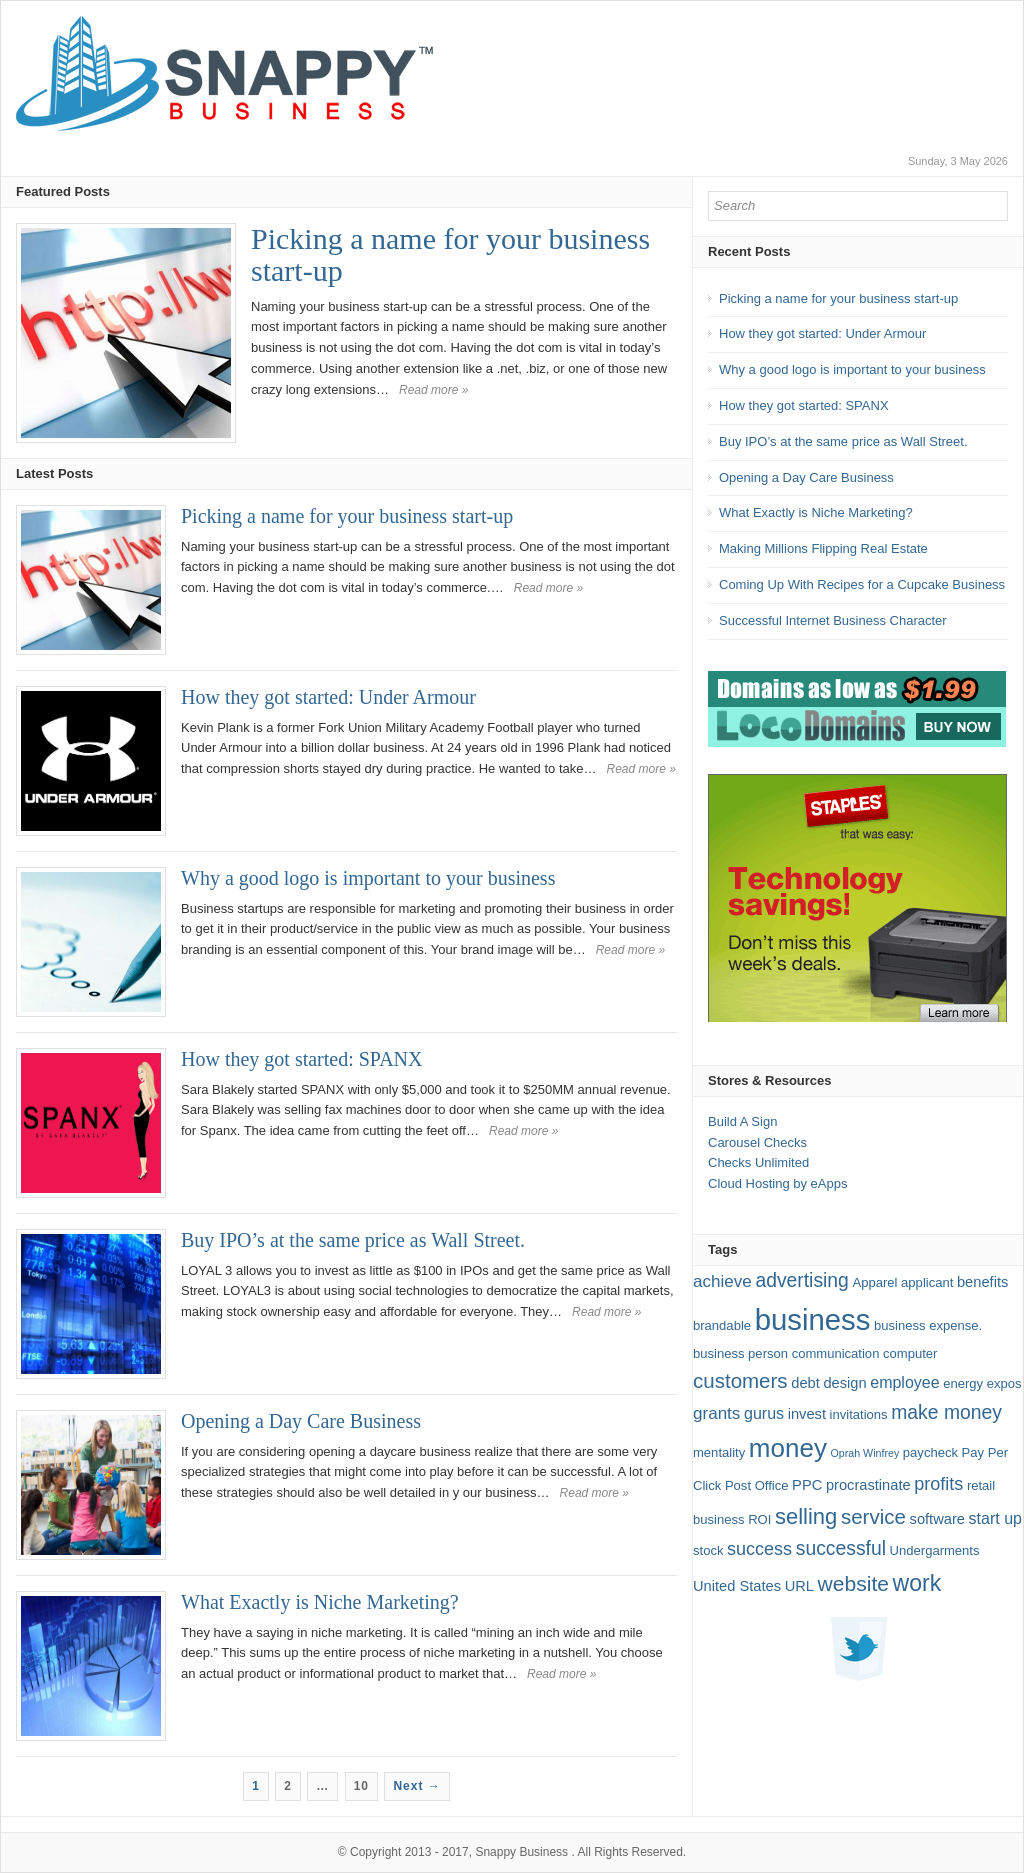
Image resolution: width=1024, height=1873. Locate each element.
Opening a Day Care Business (301, 1421)
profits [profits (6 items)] (938, 1484)
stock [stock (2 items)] (708, 1550)
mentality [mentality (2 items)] (719, 1452)
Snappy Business (521, 1852)
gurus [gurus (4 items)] (764, 1413)
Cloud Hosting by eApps (777, 1183)
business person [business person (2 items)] (740, 1353)
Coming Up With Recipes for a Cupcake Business (862, 584)
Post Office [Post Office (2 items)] (757, 1485)
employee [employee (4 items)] (904, 1382)
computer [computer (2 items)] (910, 1353)
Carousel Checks (757, 1142)
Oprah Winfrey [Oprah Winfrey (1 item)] (865, 1453)
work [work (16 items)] (917, 1583)
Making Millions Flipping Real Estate (823, 548)
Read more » (433, 390)
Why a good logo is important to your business (368, 878)
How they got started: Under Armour (328, 697)
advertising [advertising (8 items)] (801, 1280)
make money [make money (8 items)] (946, 1412)
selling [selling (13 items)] (806, 1516)
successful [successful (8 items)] (841, 1548)
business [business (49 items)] (813, 1319)
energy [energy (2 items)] (963, 1383)
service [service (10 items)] (873, 1516)
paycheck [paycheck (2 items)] (930, 1452)
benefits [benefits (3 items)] (982, 1282)
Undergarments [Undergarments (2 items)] (935, 1550)
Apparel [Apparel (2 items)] (875, 1282)
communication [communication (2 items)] (836, 1353)
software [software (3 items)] (937, 1519)
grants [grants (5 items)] (716, 1413)
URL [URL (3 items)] (799, 1586)
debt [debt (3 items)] (805, 1383)
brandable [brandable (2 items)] (722, 1325)
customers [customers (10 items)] (740, 1380)
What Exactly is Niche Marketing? (320, 1602)
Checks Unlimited (758, 1162)
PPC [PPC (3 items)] (807, 1485)
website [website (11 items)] (853, 1583)
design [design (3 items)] (844, 1383)
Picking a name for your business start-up (450, 254)
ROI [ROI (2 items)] (759, 1519)
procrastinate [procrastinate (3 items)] (868, 1485)
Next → (416, 1786)
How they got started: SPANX (301, 1059)
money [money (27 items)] (788, 1448)
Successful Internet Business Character (833, 620)
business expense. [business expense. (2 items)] (928, 1325)
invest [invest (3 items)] (807, 1414)
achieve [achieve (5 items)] (722, 1281)
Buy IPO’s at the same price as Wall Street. (353, 1240)
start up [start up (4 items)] (995, 1518)
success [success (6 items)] (759, 1549)
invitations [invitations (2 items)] (859, 1414)
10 (361, 1786)
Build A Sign (742, 1121)
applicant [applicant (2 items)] (927, 1282)
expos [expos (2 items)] (1004, 1383)
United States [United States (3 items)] (737, 1586)
